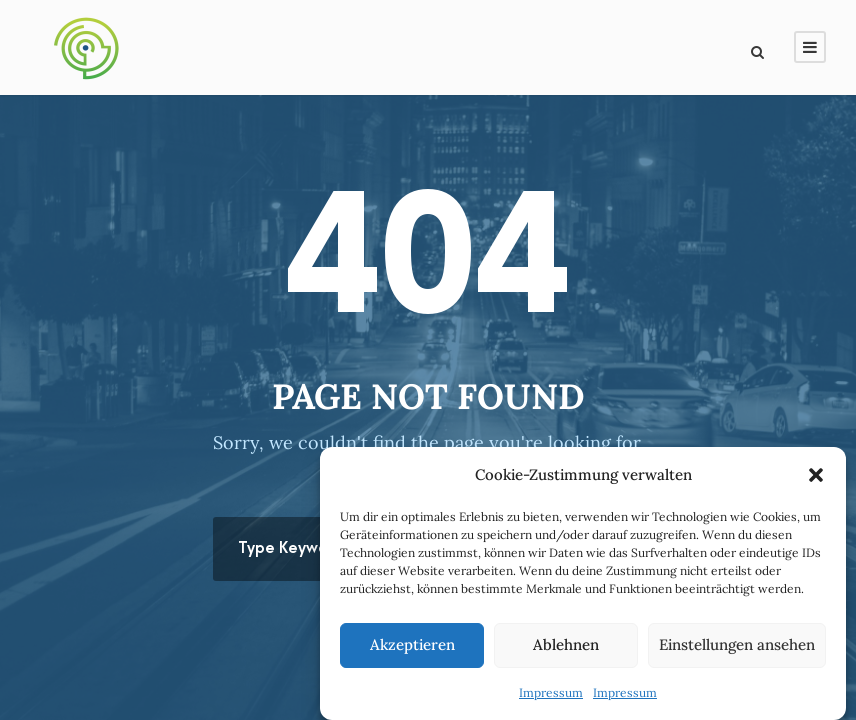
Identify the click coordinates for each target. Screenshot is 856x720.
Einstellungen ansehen (737, 644)
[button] (816, 475)
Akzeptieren (412, 644)
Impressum (551, 692)
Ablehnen (566, 644)
